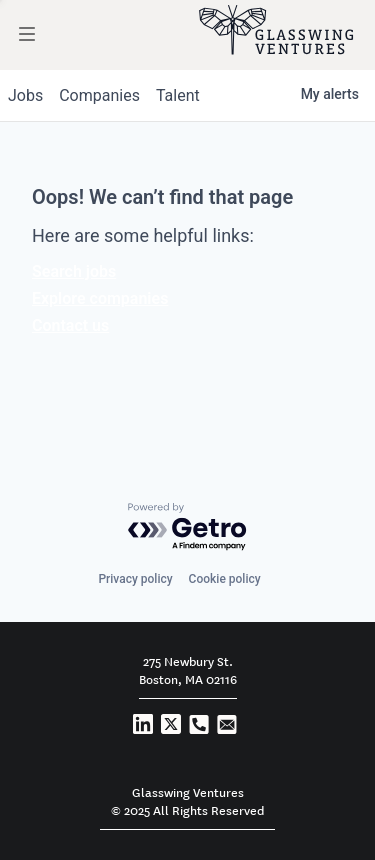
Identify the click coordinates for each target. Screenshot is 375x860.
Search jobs (74, 271)
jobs (25, 95)
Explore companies (100, 298)
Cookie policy (225, 579)
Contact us (70, 325)
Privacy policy (135, 579)
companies (99, 95)
